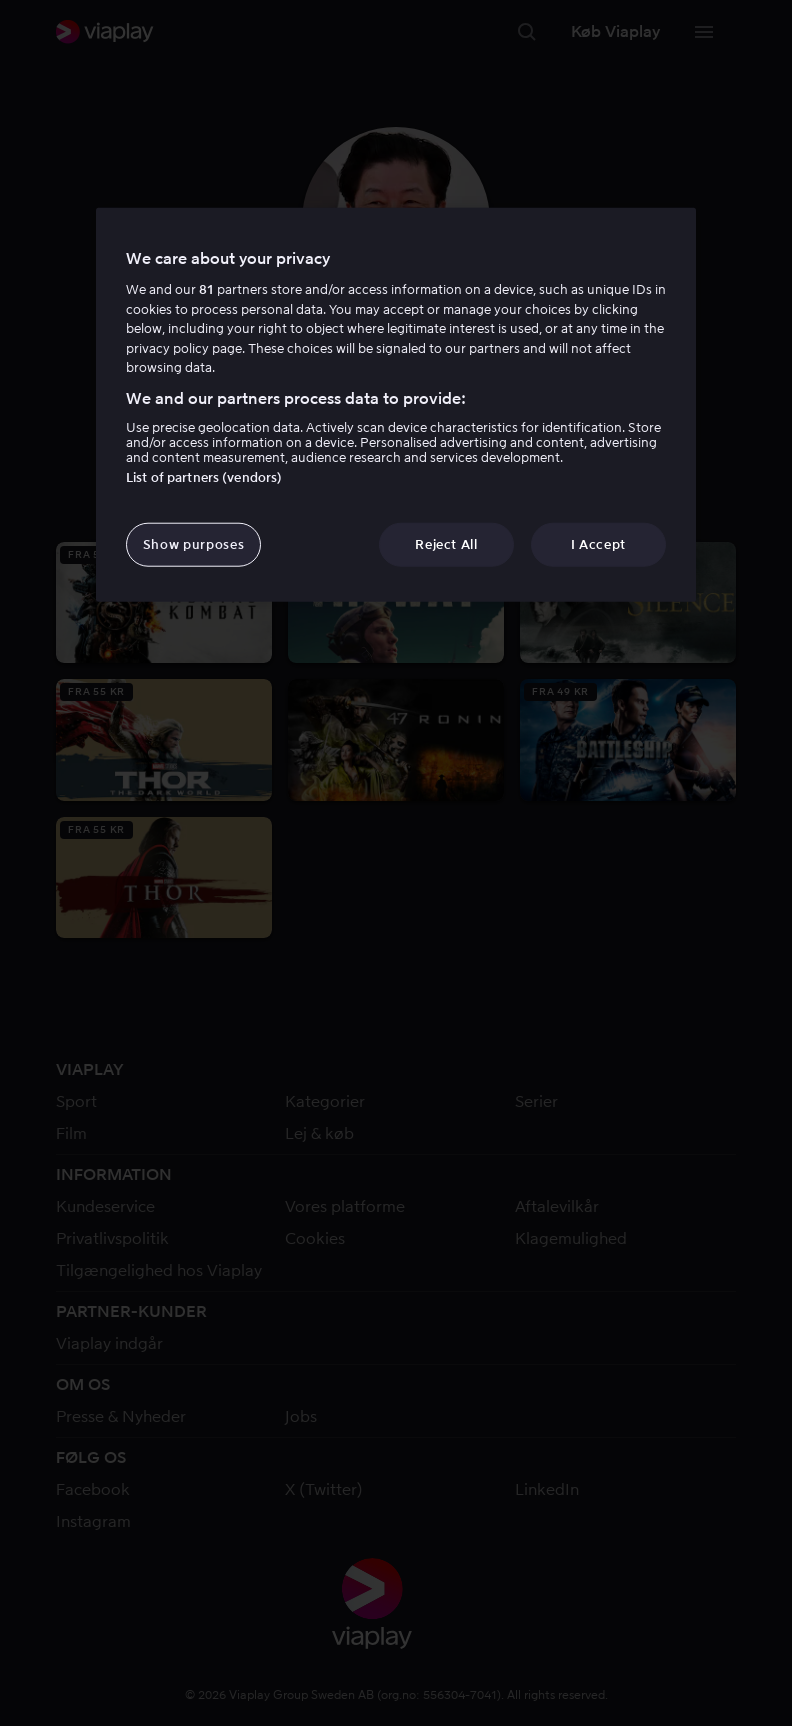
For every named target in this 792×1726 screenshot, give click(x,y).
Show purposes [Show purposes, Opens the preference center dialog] (193, 544)
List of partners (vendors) (204, 477)
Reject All (446, 544)
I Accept (598, 544)
